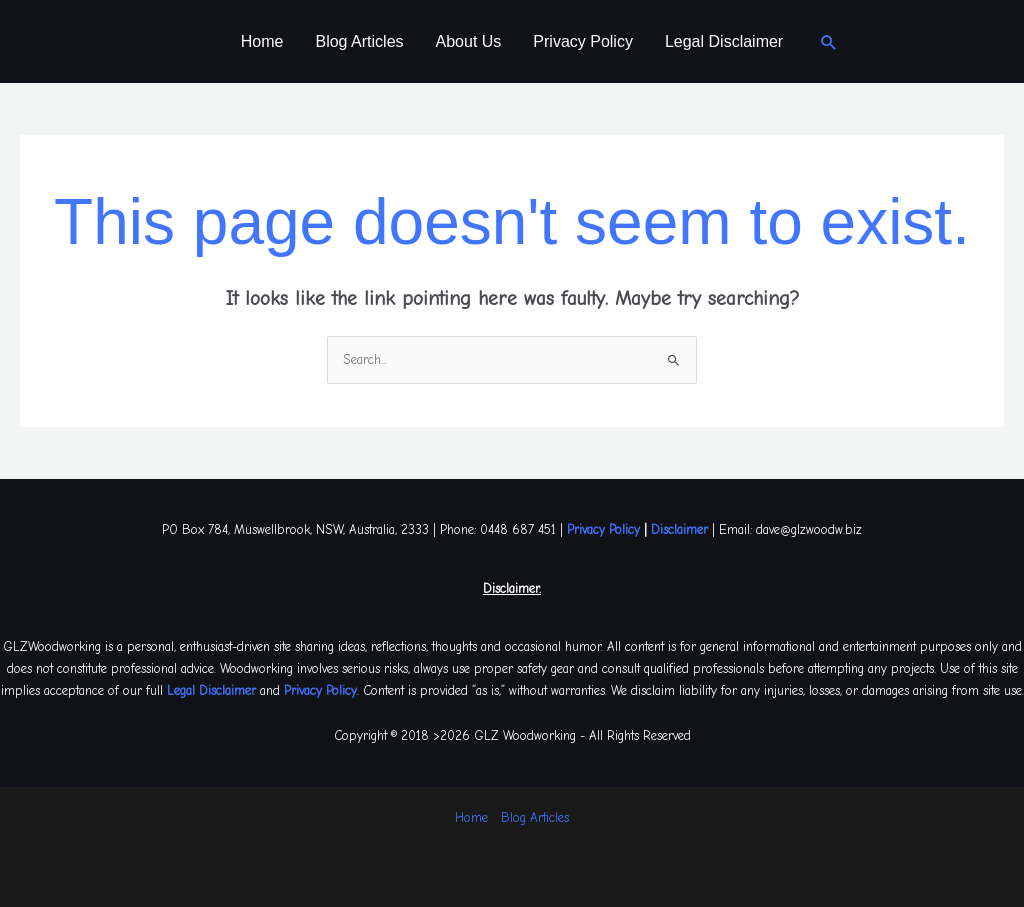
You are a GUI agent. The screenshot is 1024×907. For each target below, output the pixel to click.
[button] (829, 42)
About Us (469, 41)
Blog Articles (359, 41)
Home (262, 41)
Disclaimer (679, 529)
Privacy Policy (583, 41)
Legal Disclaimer (724, 41)
